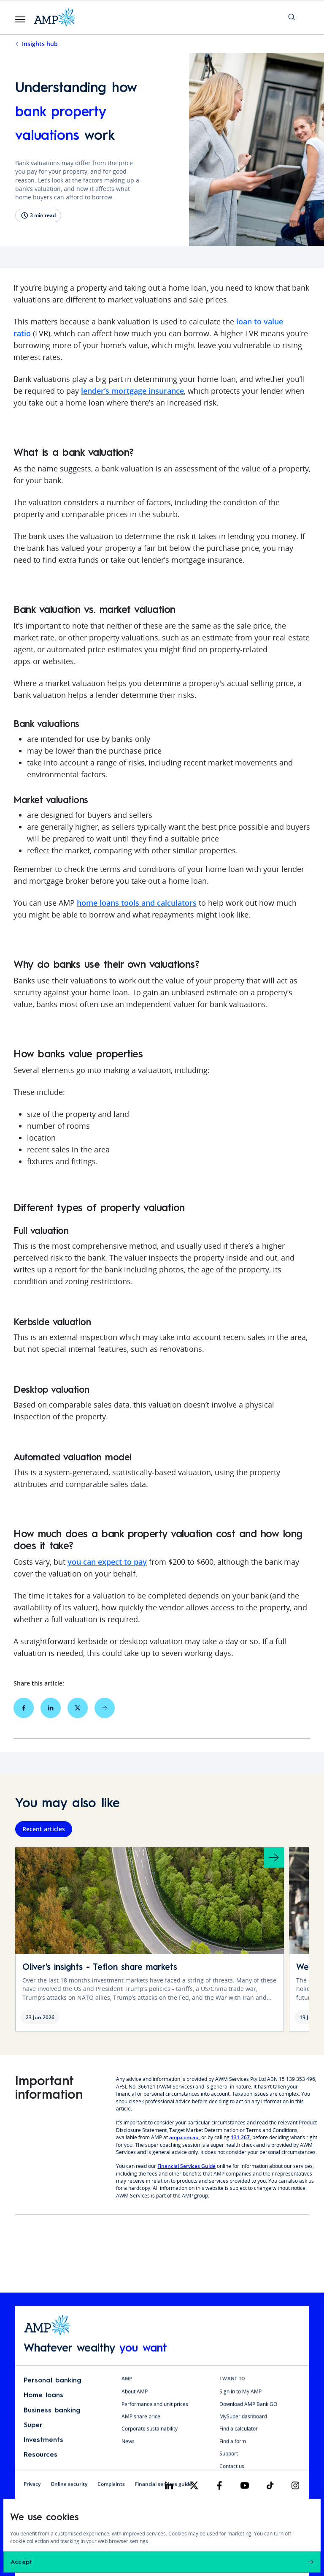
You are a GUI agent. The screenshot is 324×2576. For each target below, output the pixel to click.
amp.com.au (184, 2141)
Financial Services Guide (186, 2169)
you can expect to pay (107, 1563)
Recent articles (43, 1833)
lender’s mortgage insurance (132, 392)
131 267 (240, 2141)
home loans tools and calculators (137, 904)
